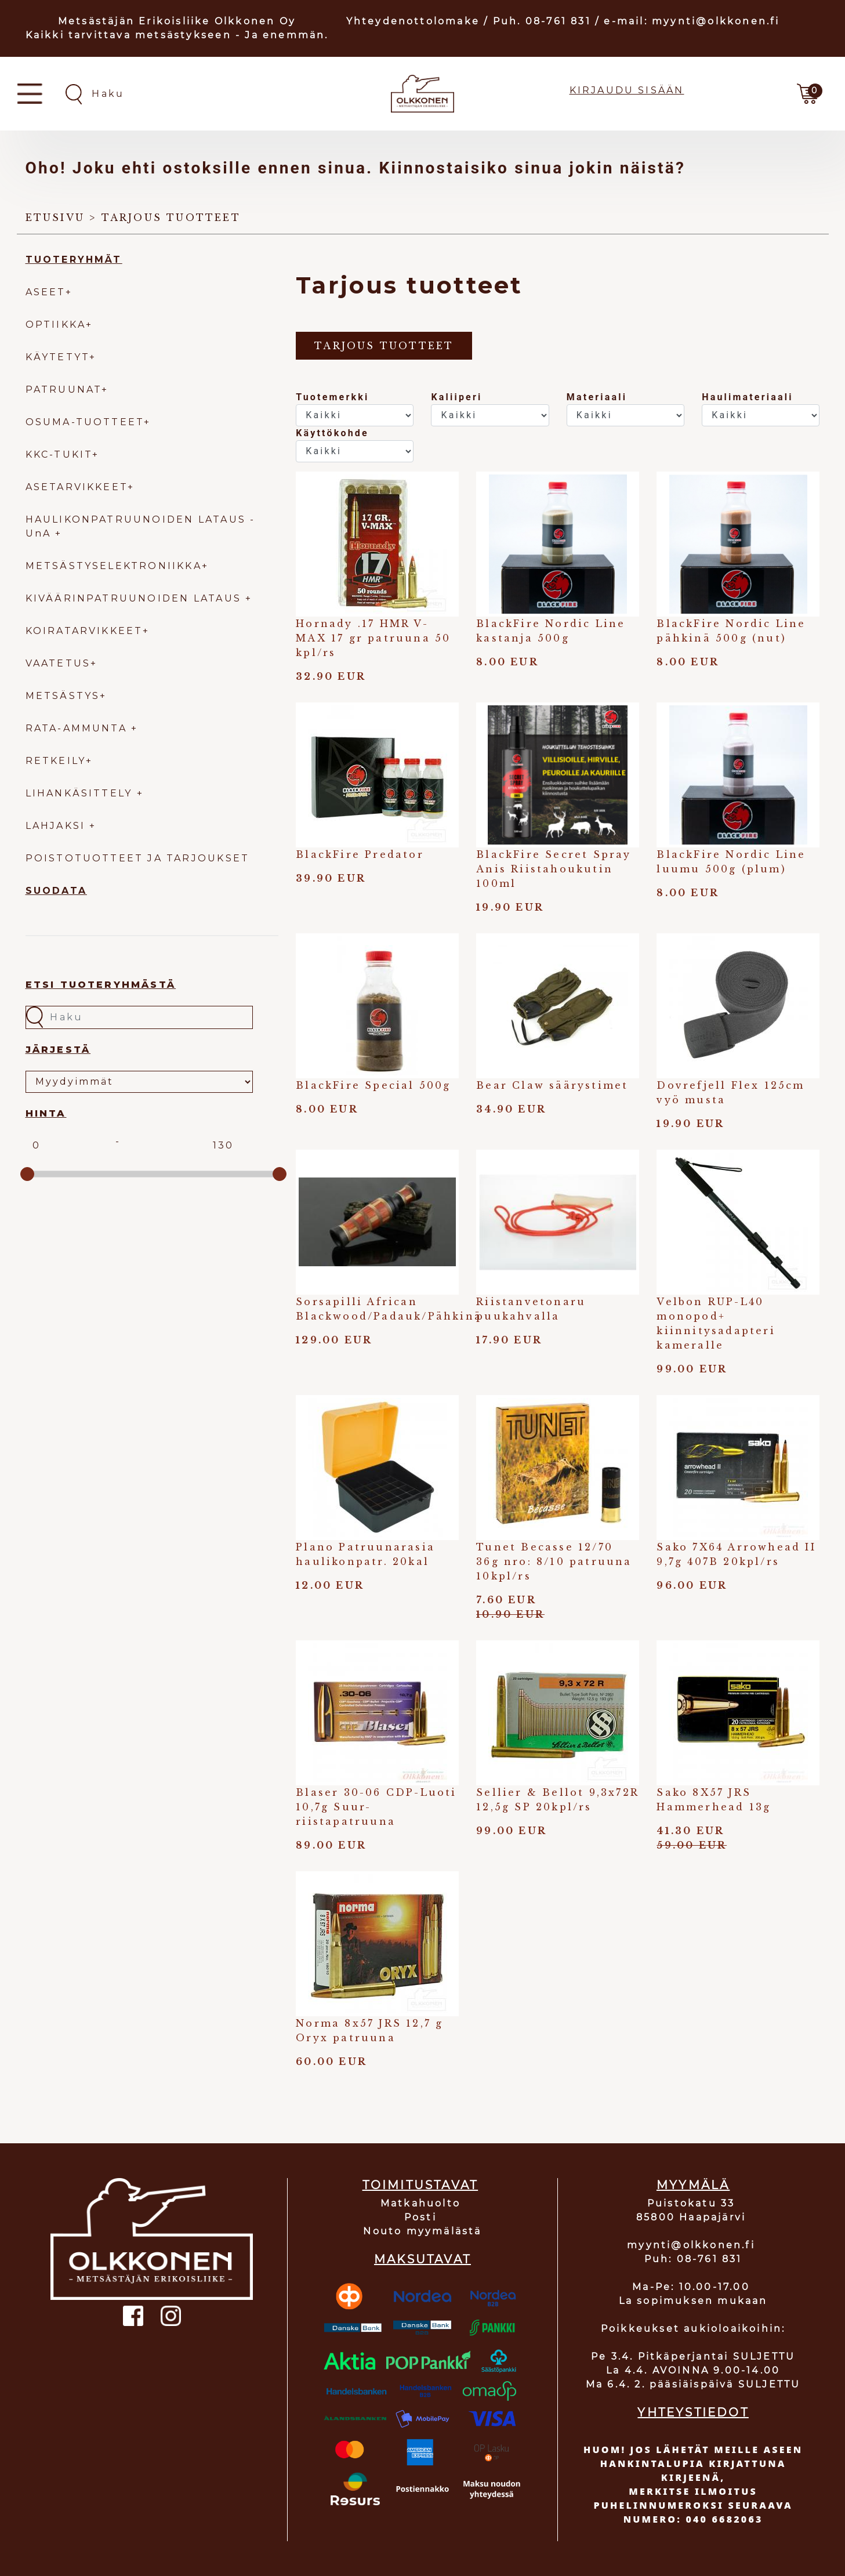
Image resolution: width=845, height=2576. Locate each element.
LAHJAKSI (58, 825)
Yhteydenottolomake (413, 21)
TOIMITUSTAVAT (420, 2185)
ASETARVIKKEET (77, 486)
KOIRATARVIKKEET (84, 630)
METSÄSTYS (63, 695)
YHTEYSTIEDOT (692, 2412)
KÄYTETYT (58, 357)
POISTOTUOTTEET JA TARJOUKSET (138, 858)
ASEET (46, 292)
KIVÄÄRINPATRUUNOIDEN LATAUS (136, 598)
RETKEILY (56, 760)
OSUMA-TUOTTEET (85, 421)
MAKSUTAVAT (422, 2259)
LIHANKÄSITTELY (81, 793)
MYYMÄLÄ (693, 2185)
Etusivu (55, 217)
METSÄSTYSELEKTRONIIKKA (114, 565)
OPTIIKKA (56, 324)
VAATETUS (58, 663)
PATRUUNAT (64, 389)
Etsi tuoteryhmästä (101, 984)
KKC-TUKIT (59, 454)
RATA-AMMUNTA (79, 728)
